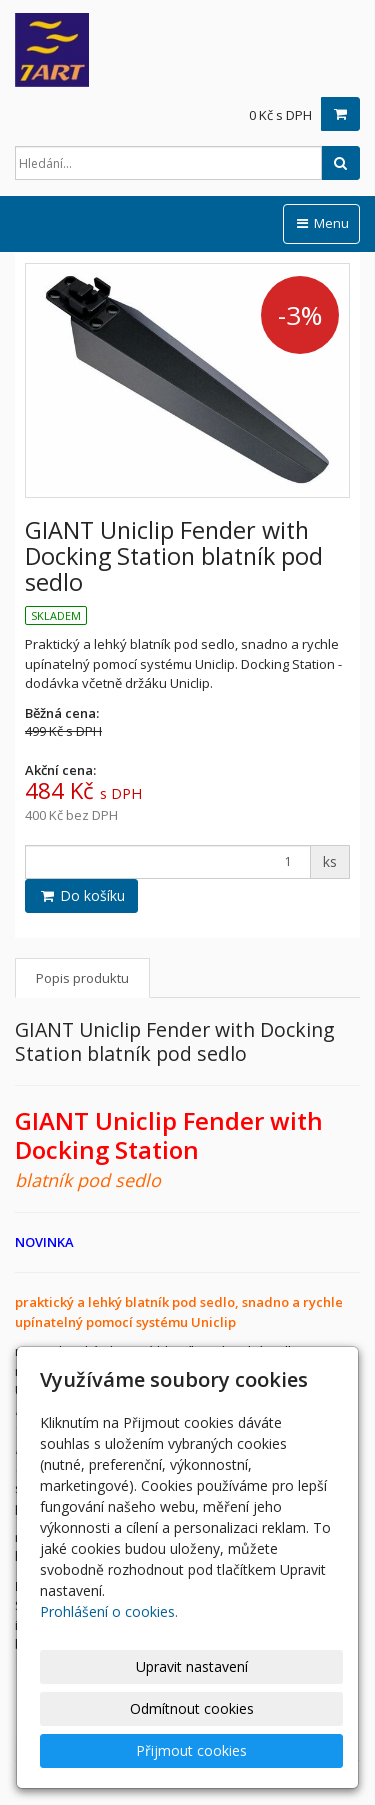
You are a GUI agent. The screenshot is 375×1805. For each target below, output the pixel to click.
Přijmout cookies (191, 1750)
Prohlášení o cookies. (109, 1611)
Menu (321, 223)
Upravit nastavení (192, 1666)
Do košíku (81, 895)
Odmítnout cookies (192, 1708)
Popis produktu (82, 978)
